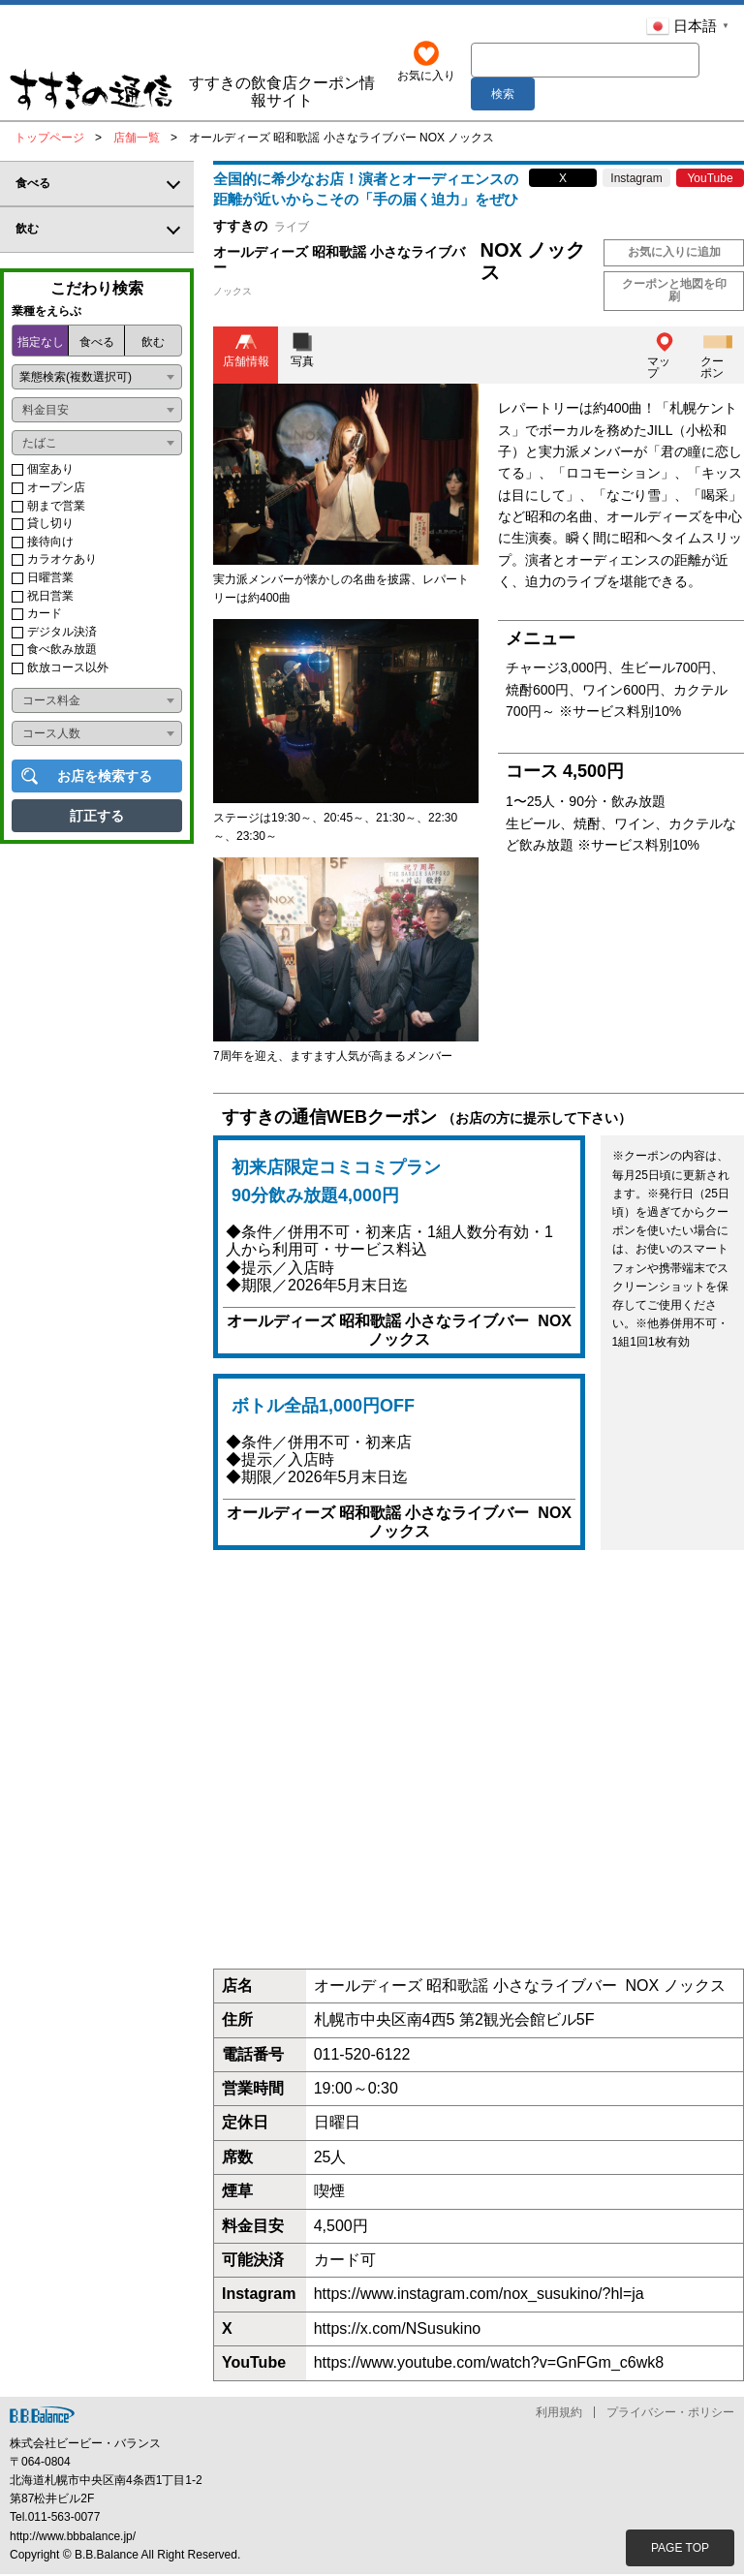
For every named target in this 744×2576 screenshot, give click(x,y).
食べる (96, 345)
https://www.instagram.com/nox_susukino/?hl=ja (479, 2295)
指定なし (40, 345)
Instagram (636, 180)
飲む (153, 345)
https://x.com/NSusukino (397, 2330)
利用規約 (559, 2414)
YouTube (709, 180)
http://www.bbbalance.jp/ (73, 2538)
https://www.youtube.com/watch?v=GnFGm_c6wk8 (489, 2364)
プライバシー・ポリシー (670, 2414)
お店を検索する (104, 778)
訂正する (97, 817)
